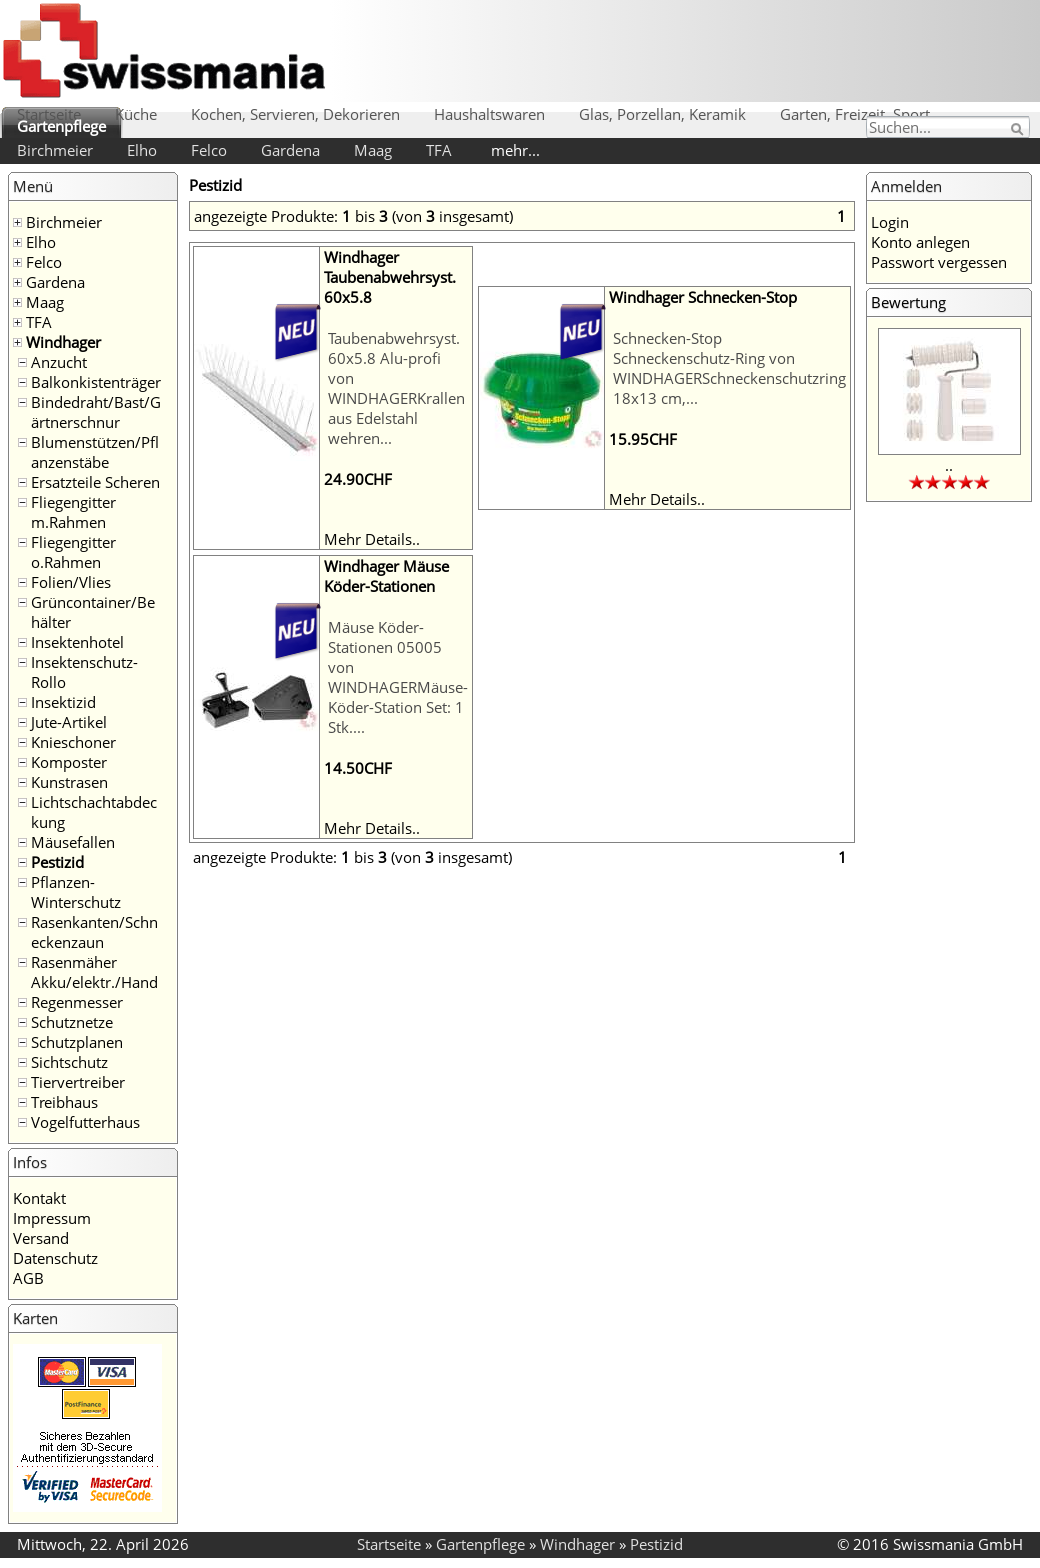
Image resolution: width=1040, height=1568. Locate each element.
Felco (209, 150)
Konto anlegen (920, 242)
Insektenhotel (77, 642)
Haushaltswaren (489, 114)
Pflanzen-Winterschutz (76, 892)
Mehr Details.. (372, 539)
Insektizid (63, 702)
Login (890, 222)
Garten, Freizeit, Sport (855, 114)
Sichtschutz (69, 1062)
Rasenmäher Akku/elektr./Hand (94, 972)
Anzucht (59, 362)
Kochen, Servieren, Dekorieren (295, 114)
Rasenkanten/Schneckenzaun (94, 932)
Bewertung (908, 302)
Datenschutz (55, 1258)
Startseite (49, 114)
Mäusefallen (73, 842)
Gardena (290, 150)
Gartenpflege (61, 126)
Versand (41, 1238)
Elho (142, 150)
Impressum (52, 1218)
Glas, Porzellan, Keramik (662, 114)
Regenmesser (77, 1002)
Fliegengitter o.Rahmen (73, 552)
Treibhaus (64, 1102)
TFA (439, 150)
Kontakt (39, 1198)
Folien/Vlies (71, 582)
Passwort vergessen (939, 262)
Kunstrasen (69, 782)
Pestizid (57, 862)
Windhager (63, 342)
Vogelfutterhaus (85, 1122)
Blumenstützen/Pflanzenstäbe (95, 452)
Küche (136, 114)
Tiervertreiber (78, 1082)
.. (949, 465)
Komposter (69, 762)
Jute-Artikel (69, 722)
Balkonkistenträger (96, 382)
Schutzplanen (77, 1042)
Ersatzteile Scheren (95, 482)
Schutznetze (72, 1022)
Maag (373, 150)
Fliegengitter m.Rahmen (73, 512)
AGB (28, 1278)
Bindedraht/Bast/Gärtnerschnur (96, 412)
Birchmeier (55, 150)
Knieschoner (73, 742)
